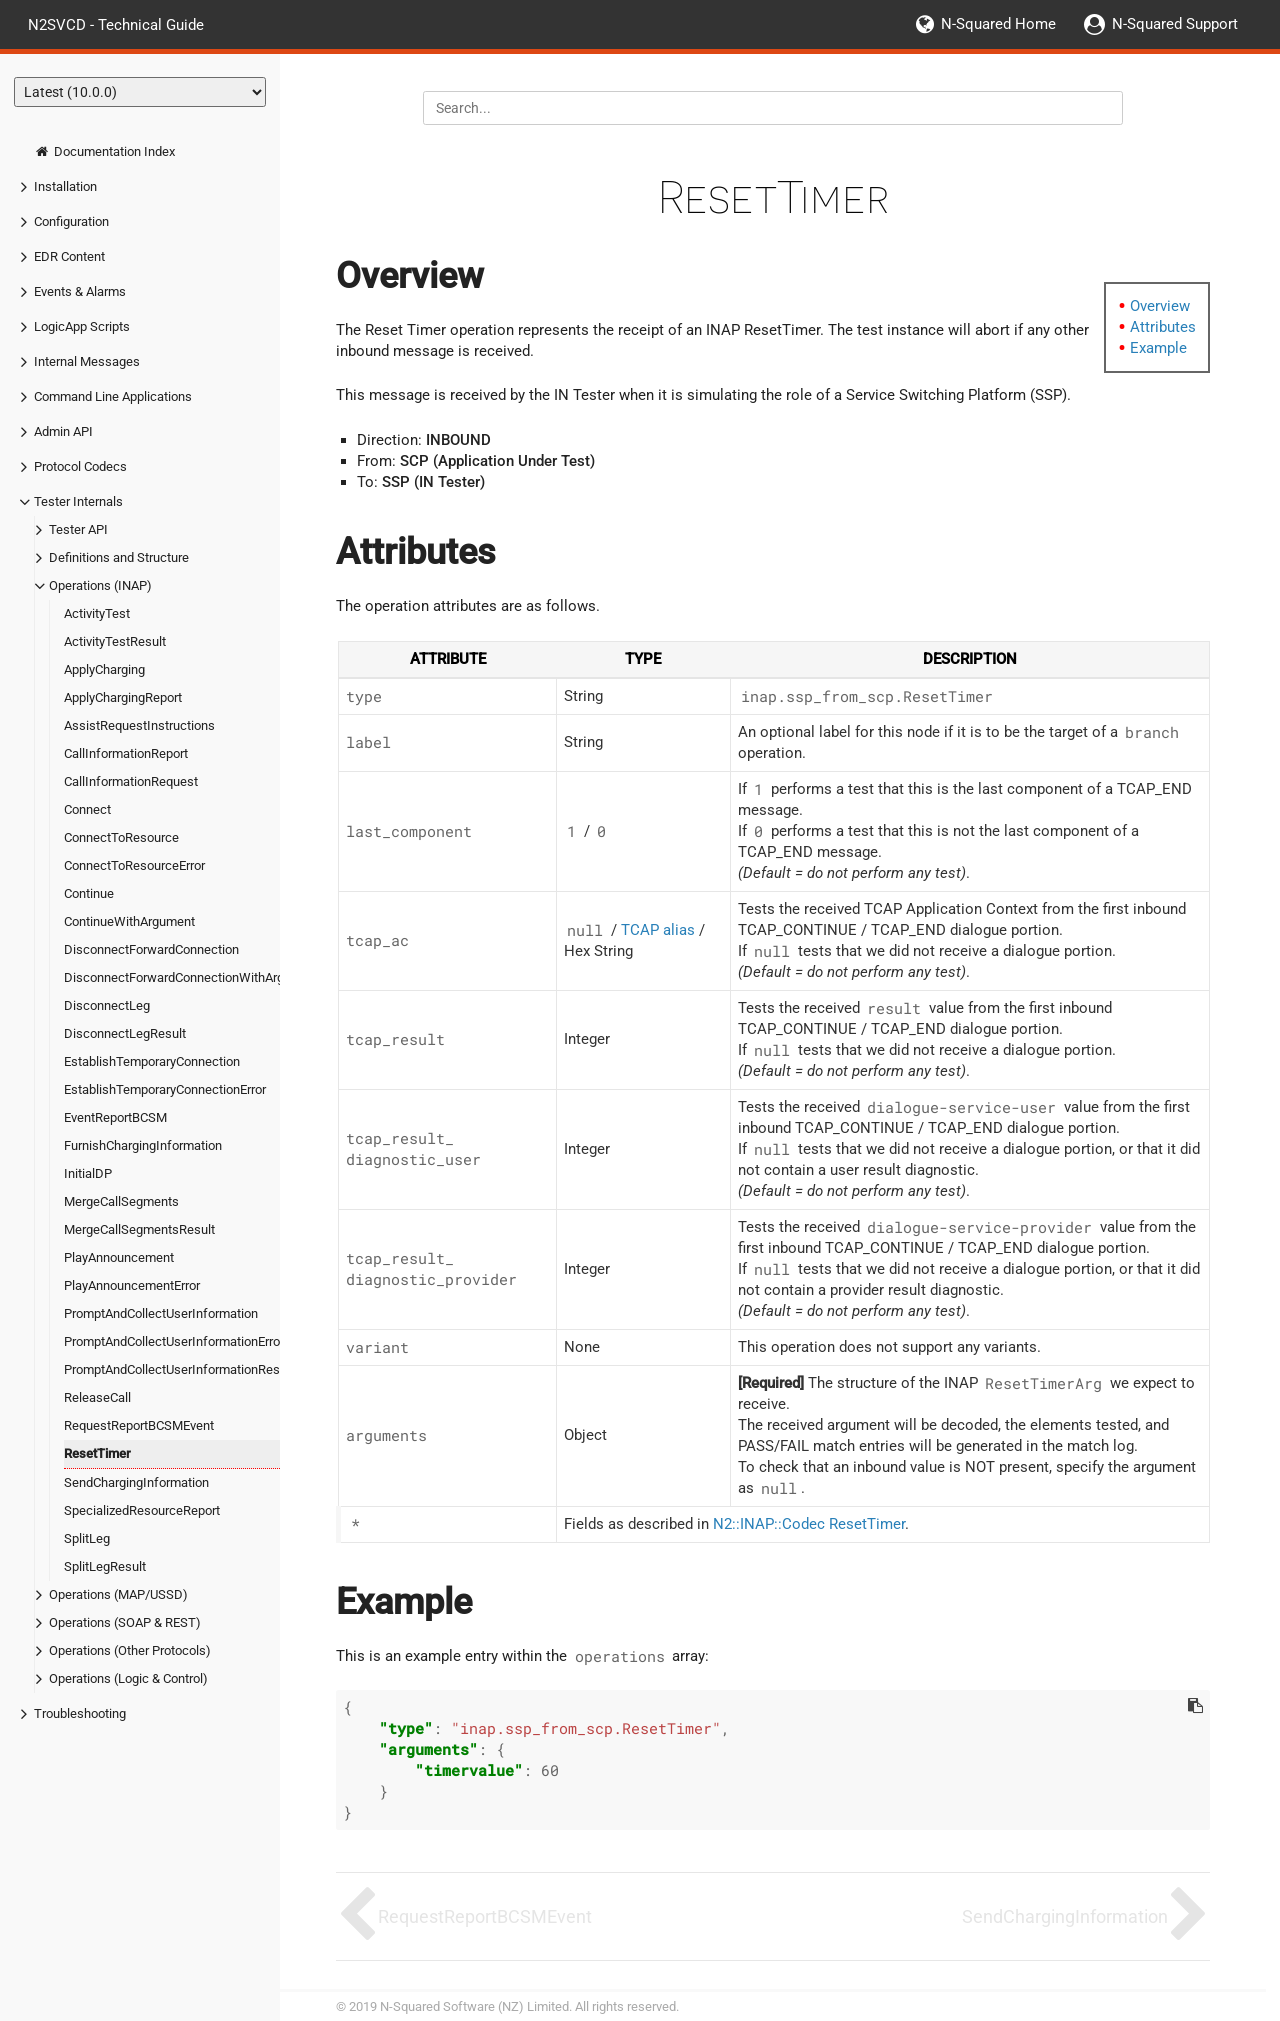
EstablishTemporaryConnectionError (165, 1089)
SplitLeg (87, 1538)
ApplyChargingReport (123, 697)
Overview (1160, 306)
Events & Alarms (80, 291)
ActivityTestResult (115, 641)
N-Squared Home (998, 24)
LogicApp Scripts (82, 326)
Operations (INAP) (100, 585)
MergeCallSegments (121, 1201)
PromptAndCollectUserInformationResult (179, 1369)
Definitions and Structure (119, 557)
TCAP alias (658, 930)
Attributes (1163, 327)
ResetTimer (97, 1453)
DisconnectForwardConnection (151, 949)
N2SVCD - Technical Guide (116, 24)
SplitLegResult (105, 1566)
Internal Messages (87, 361)
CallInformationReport (126, 753)
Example (1158, 348)
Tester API (78, 529)
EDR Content (69, 256)
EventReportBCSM (115, 1117)
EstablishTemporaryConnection (152, 1061)
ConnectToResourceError (134, 865)
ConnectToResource (121, 837)
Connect (87, 809)
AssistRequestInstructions (139, 725)
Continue (89, 893)
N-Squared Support (1175, 24)
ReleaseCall (97, 1397)
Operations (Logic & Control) (128, 1678)
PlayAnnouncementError (132, 1285)
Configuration (71, 221)
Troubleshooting (80, 1713)
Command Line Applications (113, 396)
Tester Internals (78, 501)
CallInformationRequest (131, 781)
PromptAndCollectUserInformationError (174, 1341)
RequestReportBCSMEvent (139, 1425)
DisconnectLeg (107, 1005)
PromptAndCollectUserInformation (161, 1313)
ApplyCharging (104, 669)
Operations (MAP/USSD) (118, 1594)
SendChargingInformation (136, 1482)
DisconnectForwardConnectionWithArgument (192, 977)
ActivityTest (97, 613)
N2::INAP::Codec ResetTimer (809, 1524)
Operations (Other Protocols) (130, 1650)
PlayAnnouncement (119, 1257)
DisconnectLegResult (125, 1033)
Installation (65, 186)
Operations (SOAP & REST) (125, 1622)
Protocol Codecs (80, 466)
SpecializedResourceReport (142, 1510)
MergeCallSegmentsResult (139, 1229)
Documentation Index (104, 151)
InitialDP (88, 1173)
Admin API (63, 431)
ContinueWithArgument (129, 921)
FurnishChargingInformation (143, 1145)
